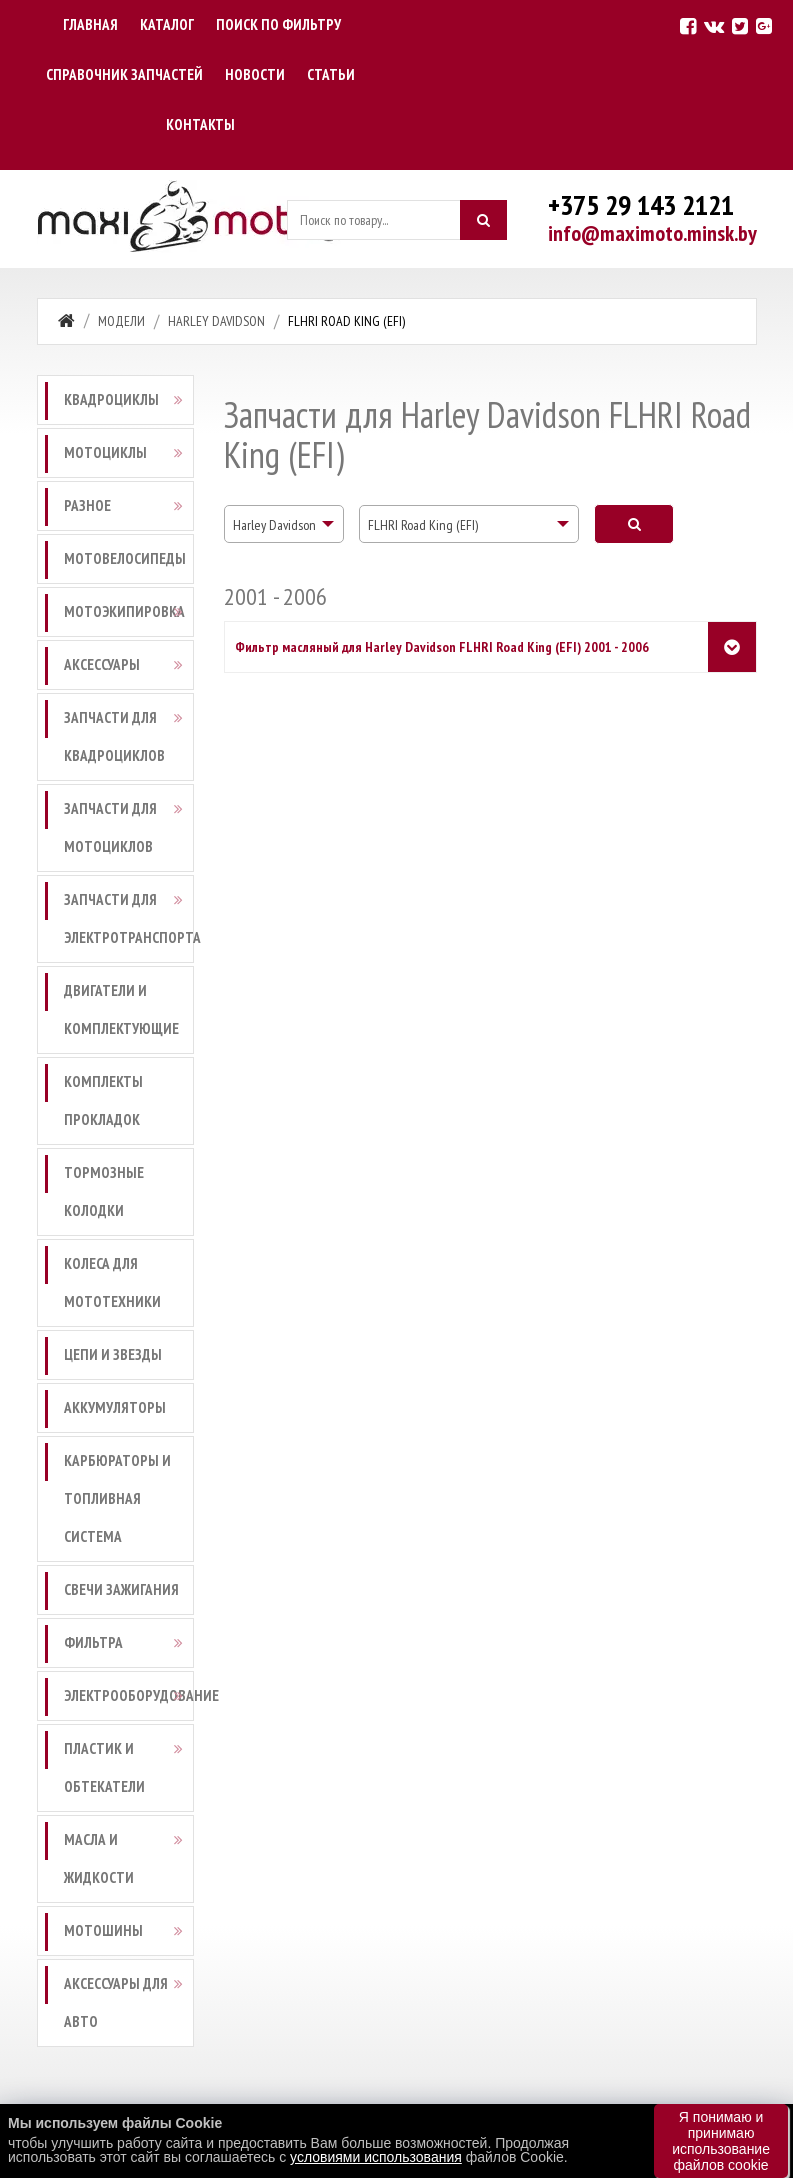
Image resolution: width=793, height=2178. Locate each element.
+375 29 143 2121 (641, 204)
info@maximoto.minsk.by (652, 233)
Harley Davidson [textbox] (274, 525)
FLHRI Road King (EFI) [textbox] (423, 525)
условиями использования (376, 2157)
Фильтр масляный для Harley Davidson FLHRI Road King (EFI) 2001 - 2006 (442, 647)
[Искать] (483, 220)
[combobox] (284, 524)
